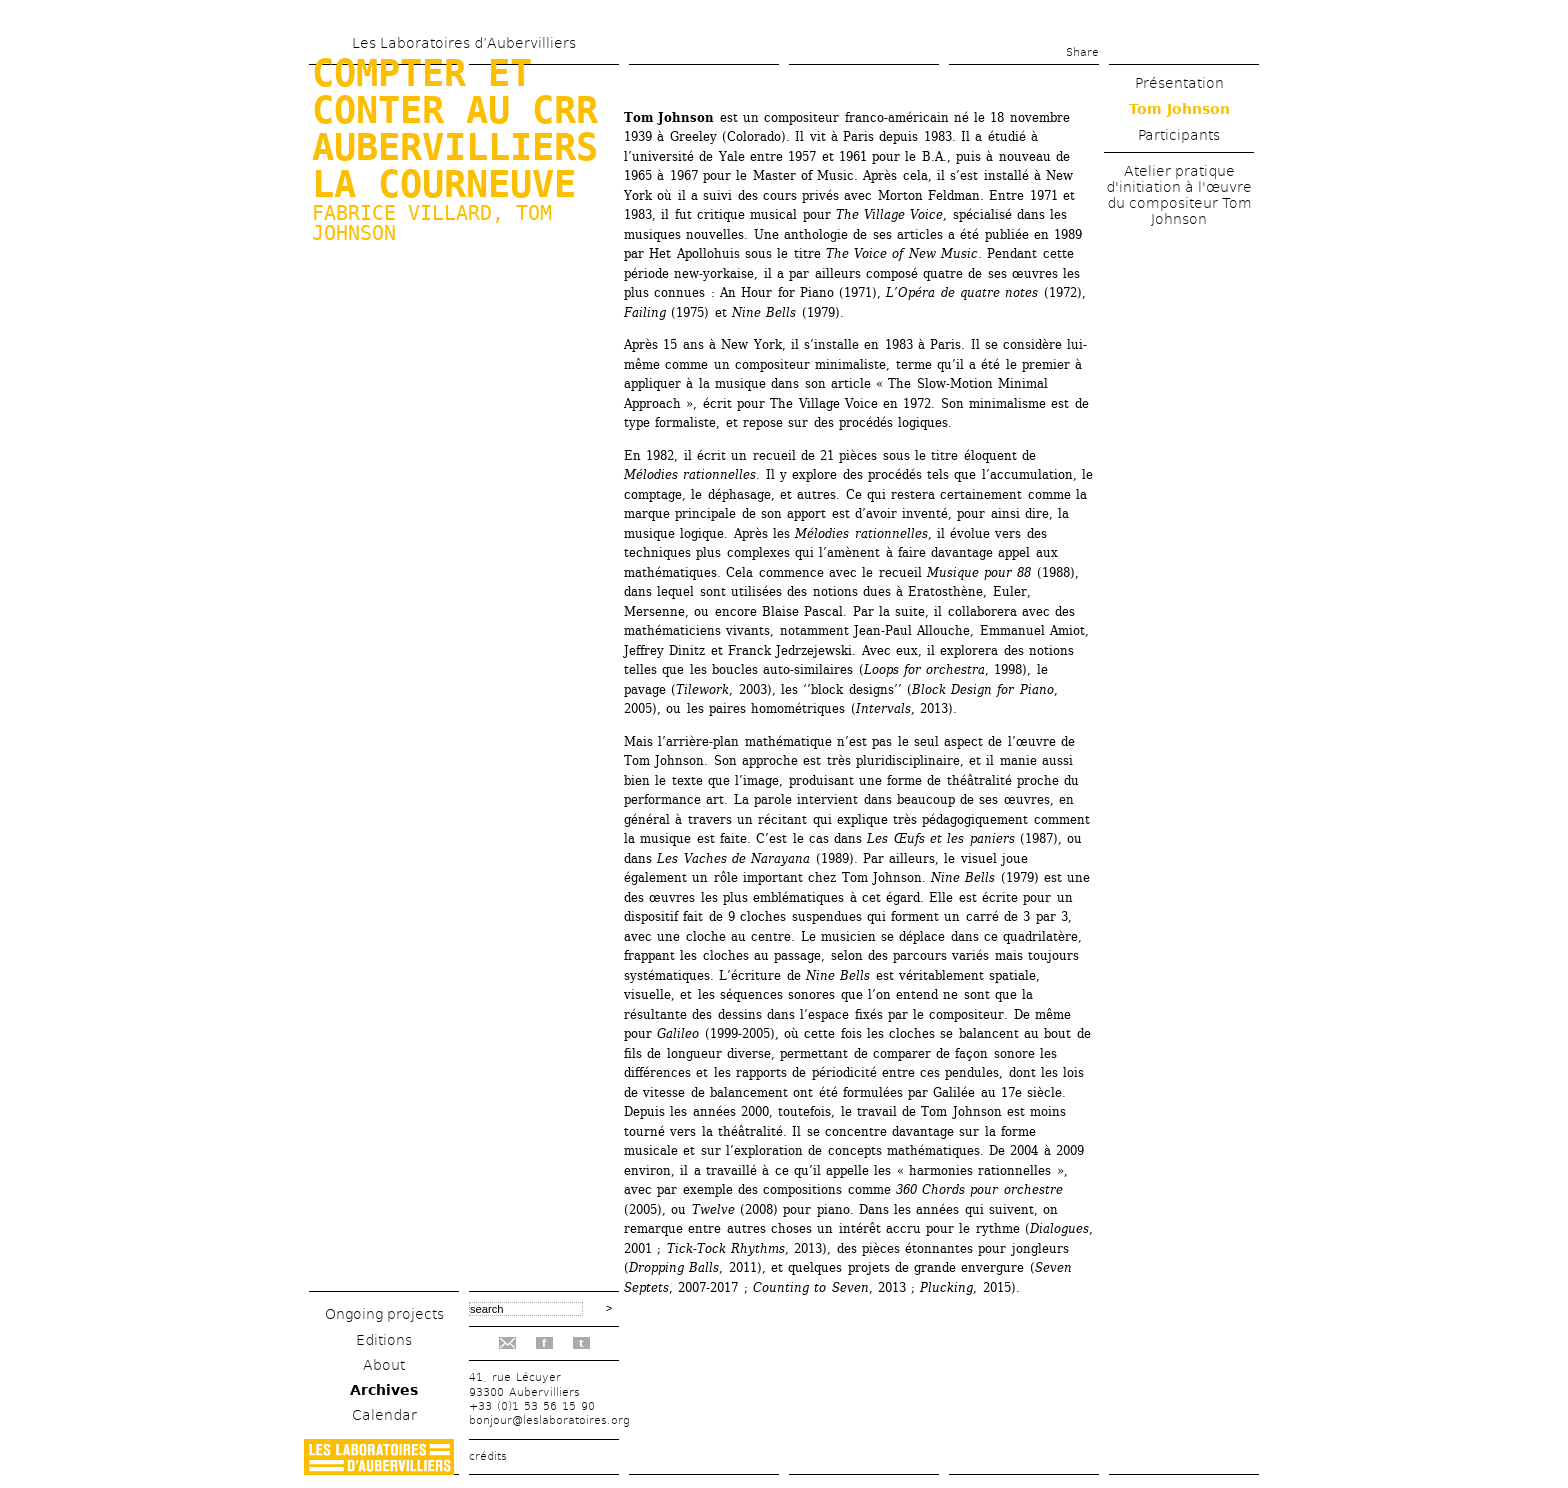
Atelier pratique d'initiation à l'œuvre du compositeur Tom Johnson (1179, 195)
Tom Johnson (1179, 109)
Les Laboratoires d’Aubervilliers (464, 43)
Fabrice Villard (402, 213)
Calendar (384, 1415)
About (384, 1365)
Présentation (1179, 83)
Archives (384, 1390)
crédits (488, 1456)
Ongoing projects (384, 1314)
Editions (384, 1340)
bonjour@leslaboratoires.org (549, 1420)
